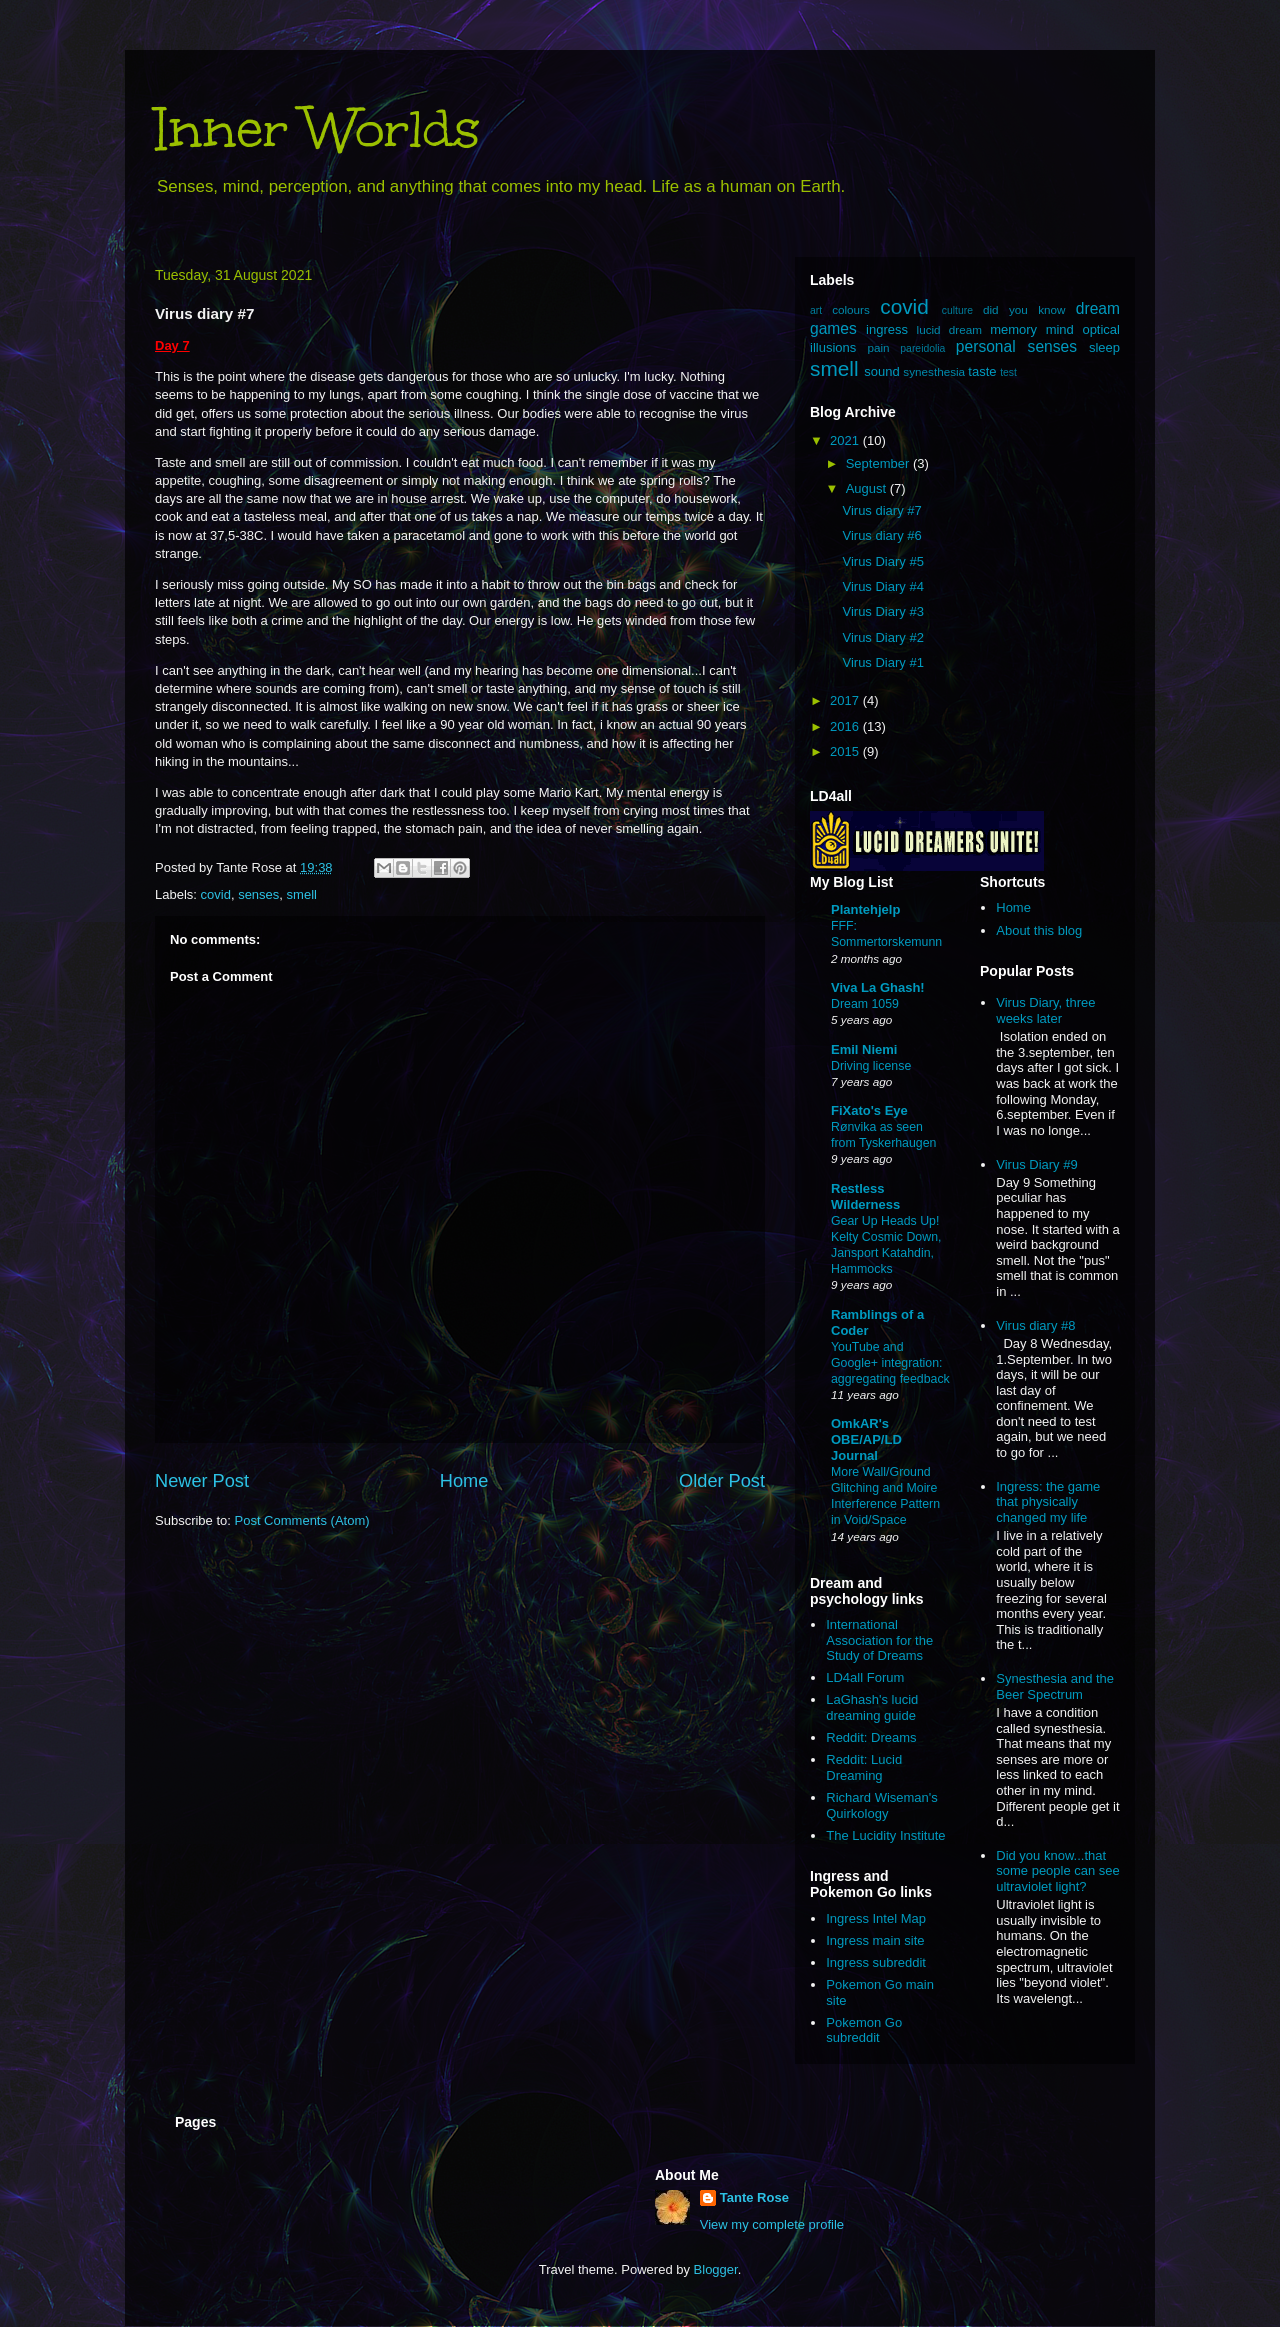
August (868, 488)
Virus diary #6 (881, 535)
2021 (846, 440)
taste (982, 371)
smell (302, 894)
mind (1060, 329)
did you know (1024, 309)
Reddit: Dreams (871, 1737)
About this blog (1039, 930)
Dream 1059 (865, 1004)
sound (881, 371)
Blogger (716, 2269)
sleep (1104, 347)
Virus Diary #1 (882, 662)
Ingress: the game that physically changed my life (1048, 1502)
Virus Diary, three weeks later (1045, 1010)
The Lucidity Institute (885, 1835)
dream (1098, 308)
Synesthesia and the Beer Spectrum (1055, 1686)
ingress (887, 329)
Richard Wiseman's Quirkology (882, 1805)
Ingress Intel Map (876, 1918)
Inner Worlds (317, 128)
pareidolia (922, 348)
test (1008, 372)
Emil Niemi (864, 1049)
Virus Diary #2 (882, 637)
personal (986, 346)
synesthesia (934, 371)
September (879, 463)
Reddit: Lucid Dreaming (864, 1767)
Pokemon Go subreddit (864, 2030)
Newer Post (202, 1481)
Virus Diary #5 (882, 561)
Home (464, 1481)
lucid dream (949, 329)
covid (216, 894)
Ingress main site (875, 1940)
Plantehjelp (865, 909)
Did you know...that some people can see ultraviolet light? (1058, 1871)
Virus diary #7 (881, 510)
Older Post (722, 1481)
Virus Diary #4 (882, 586)
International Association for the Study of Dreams (879, 1640)
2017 (846, 700)
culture (957, 310)
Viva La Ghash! (878, 987)
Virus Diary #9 (1036, 1164)
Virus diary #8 (1035, 1325)
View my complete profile (772, 2224)
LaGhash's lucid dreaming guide (872, 1707)
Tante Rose (754, 2197)
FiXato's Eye (869, 1110)
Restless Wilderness (865, 1196)
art (816, 310)
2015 (846, 751)
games (833, 328)
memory (1013, 329)
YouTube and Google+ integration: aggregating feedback (890, 1363)
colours (851, 309)
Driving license (871, 1066)
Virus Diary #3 (882, 611)
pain (878, 347)
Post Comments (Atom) (302, 1520)
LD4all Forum (865, 1677)
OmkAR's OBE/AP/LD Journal (866, 1439)
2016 (846, 726)
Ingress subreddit (876, 1962)
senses (258, 894)
